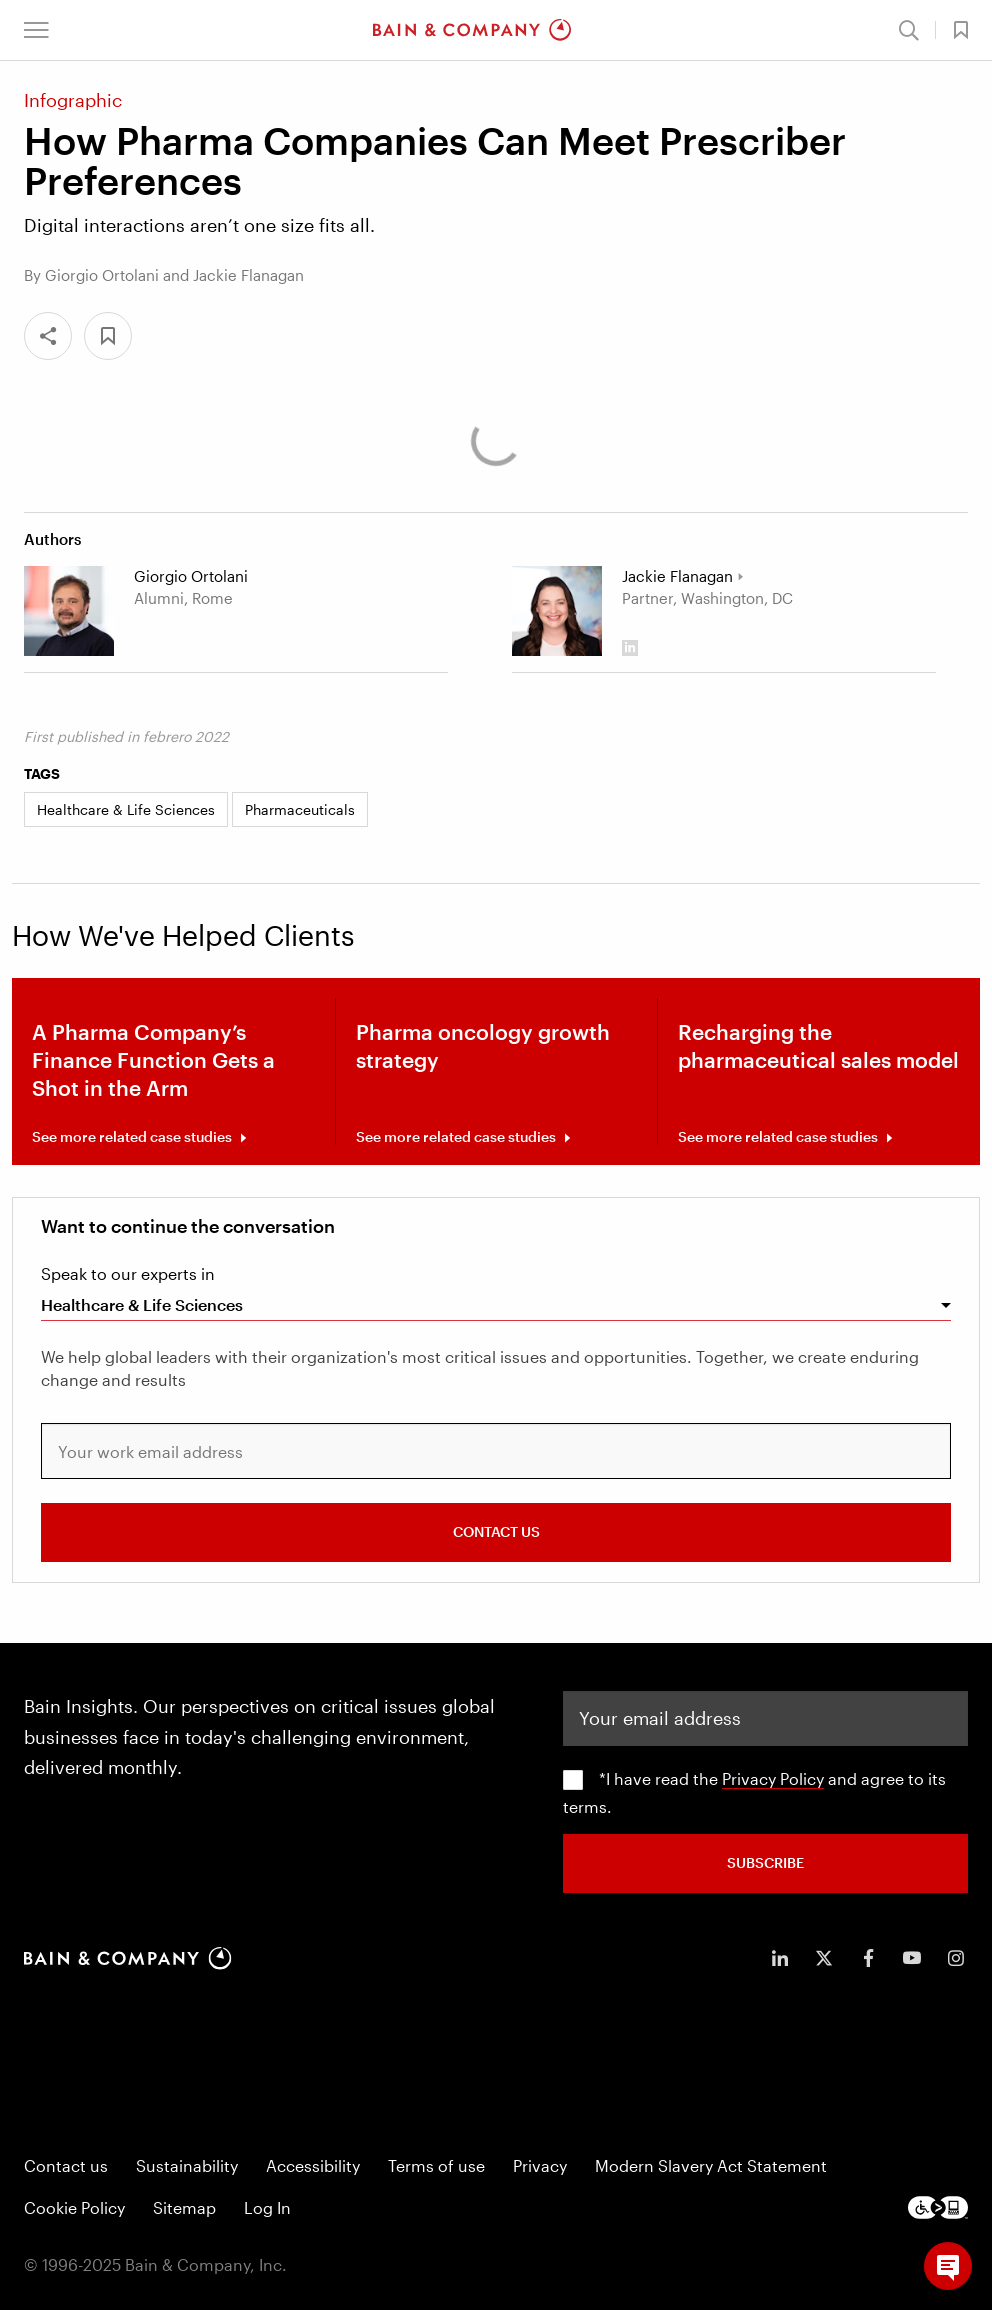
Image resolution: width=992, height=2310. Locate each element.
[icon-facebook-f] (868, 1958)
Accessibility (313, 2165)
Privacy (540, 2165)
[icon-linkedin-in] (780, 1958)
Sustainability (187, 2165)
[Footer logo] (938, 2207)
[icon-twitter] (824, 1958)
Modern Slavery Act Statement (711, 2165)
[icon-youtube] (912, 1958)
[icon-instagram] (956, 1958)
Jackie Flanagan (677, 576)
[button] (36, 30)
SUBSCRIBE (765, 1862)
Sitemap (184, 2207)
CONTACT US (496, 1531)
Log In (267, 2207)
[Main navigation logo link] (472, 30)
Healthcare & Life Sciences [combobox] (142, 1304)
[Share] (48, 336)
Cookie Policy (74, 2207)
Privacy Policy (773, 1778)
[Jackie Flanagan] (557, 611)
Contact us (66, 2165)
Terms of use (436, 2165)
